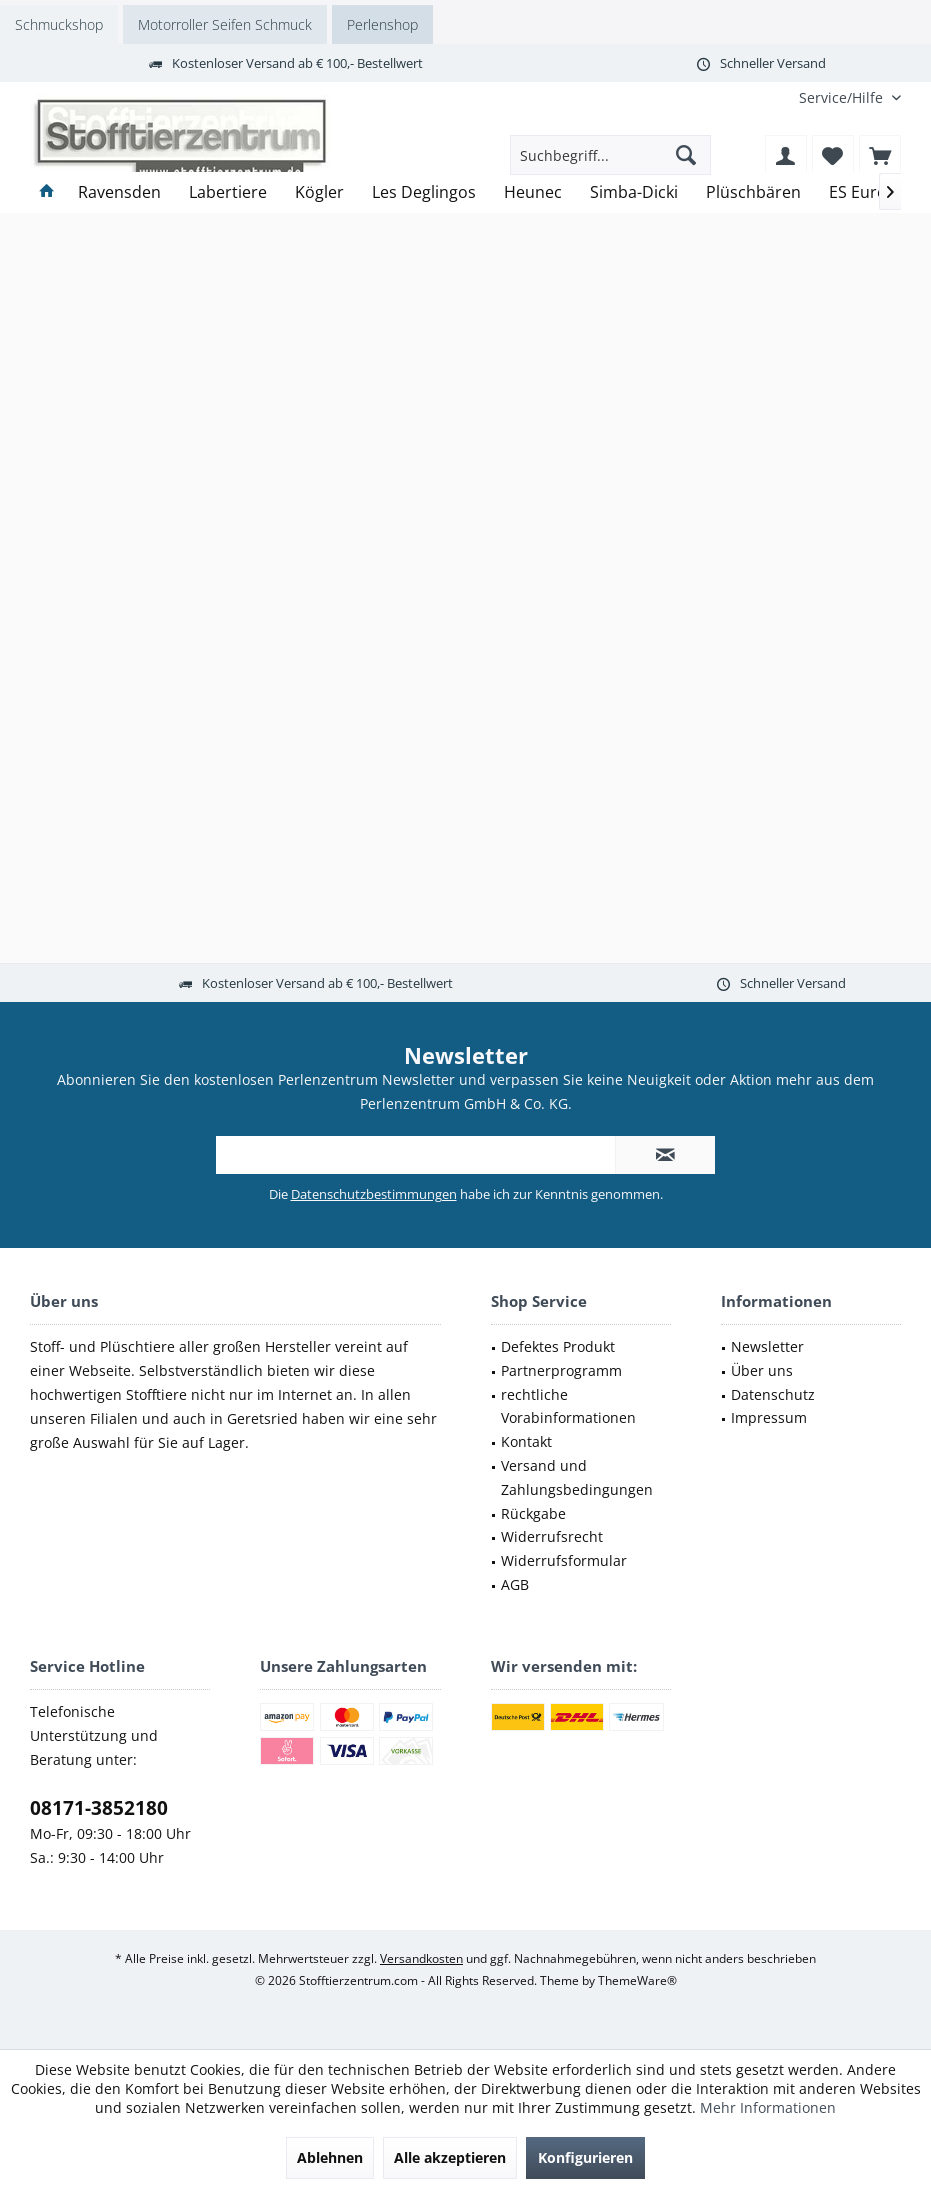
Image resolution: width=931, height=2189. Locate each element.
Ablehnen (330, 2157)
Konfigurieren (585, 2157)
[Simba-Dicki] (634, 192)
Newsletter (767, 1346)
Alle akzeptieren (450, 2157)
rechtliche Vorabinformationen (568, 1406)
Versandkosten (421, 1958)
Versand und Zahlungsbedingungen (577, 1477)
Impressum (769, 1417)
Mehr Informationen (768, 2107)
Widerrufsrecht (552, 1536)
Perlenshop (382, 24)
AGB (515, 1584)
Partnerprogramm (561, 1370)
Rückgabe (533, 1513)
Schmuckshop (59, 24)
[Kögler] (319, 192)
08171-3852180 (99, 1808)
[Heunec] (533, 192)
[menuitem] (842, 97)
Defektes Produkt (558, 1346)
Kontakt (526, 1441)
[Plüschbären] (753, 192)
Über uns (762, 1370)
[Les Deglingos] (424, 192)
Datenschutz (773, 1394)
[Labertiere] (228, 192)
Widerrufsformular (564, 1560)
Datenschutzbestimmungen (374, 1194)
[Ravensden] (119, 192)
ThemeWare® (637, 1980)
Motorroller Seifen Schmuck (225, 24)
